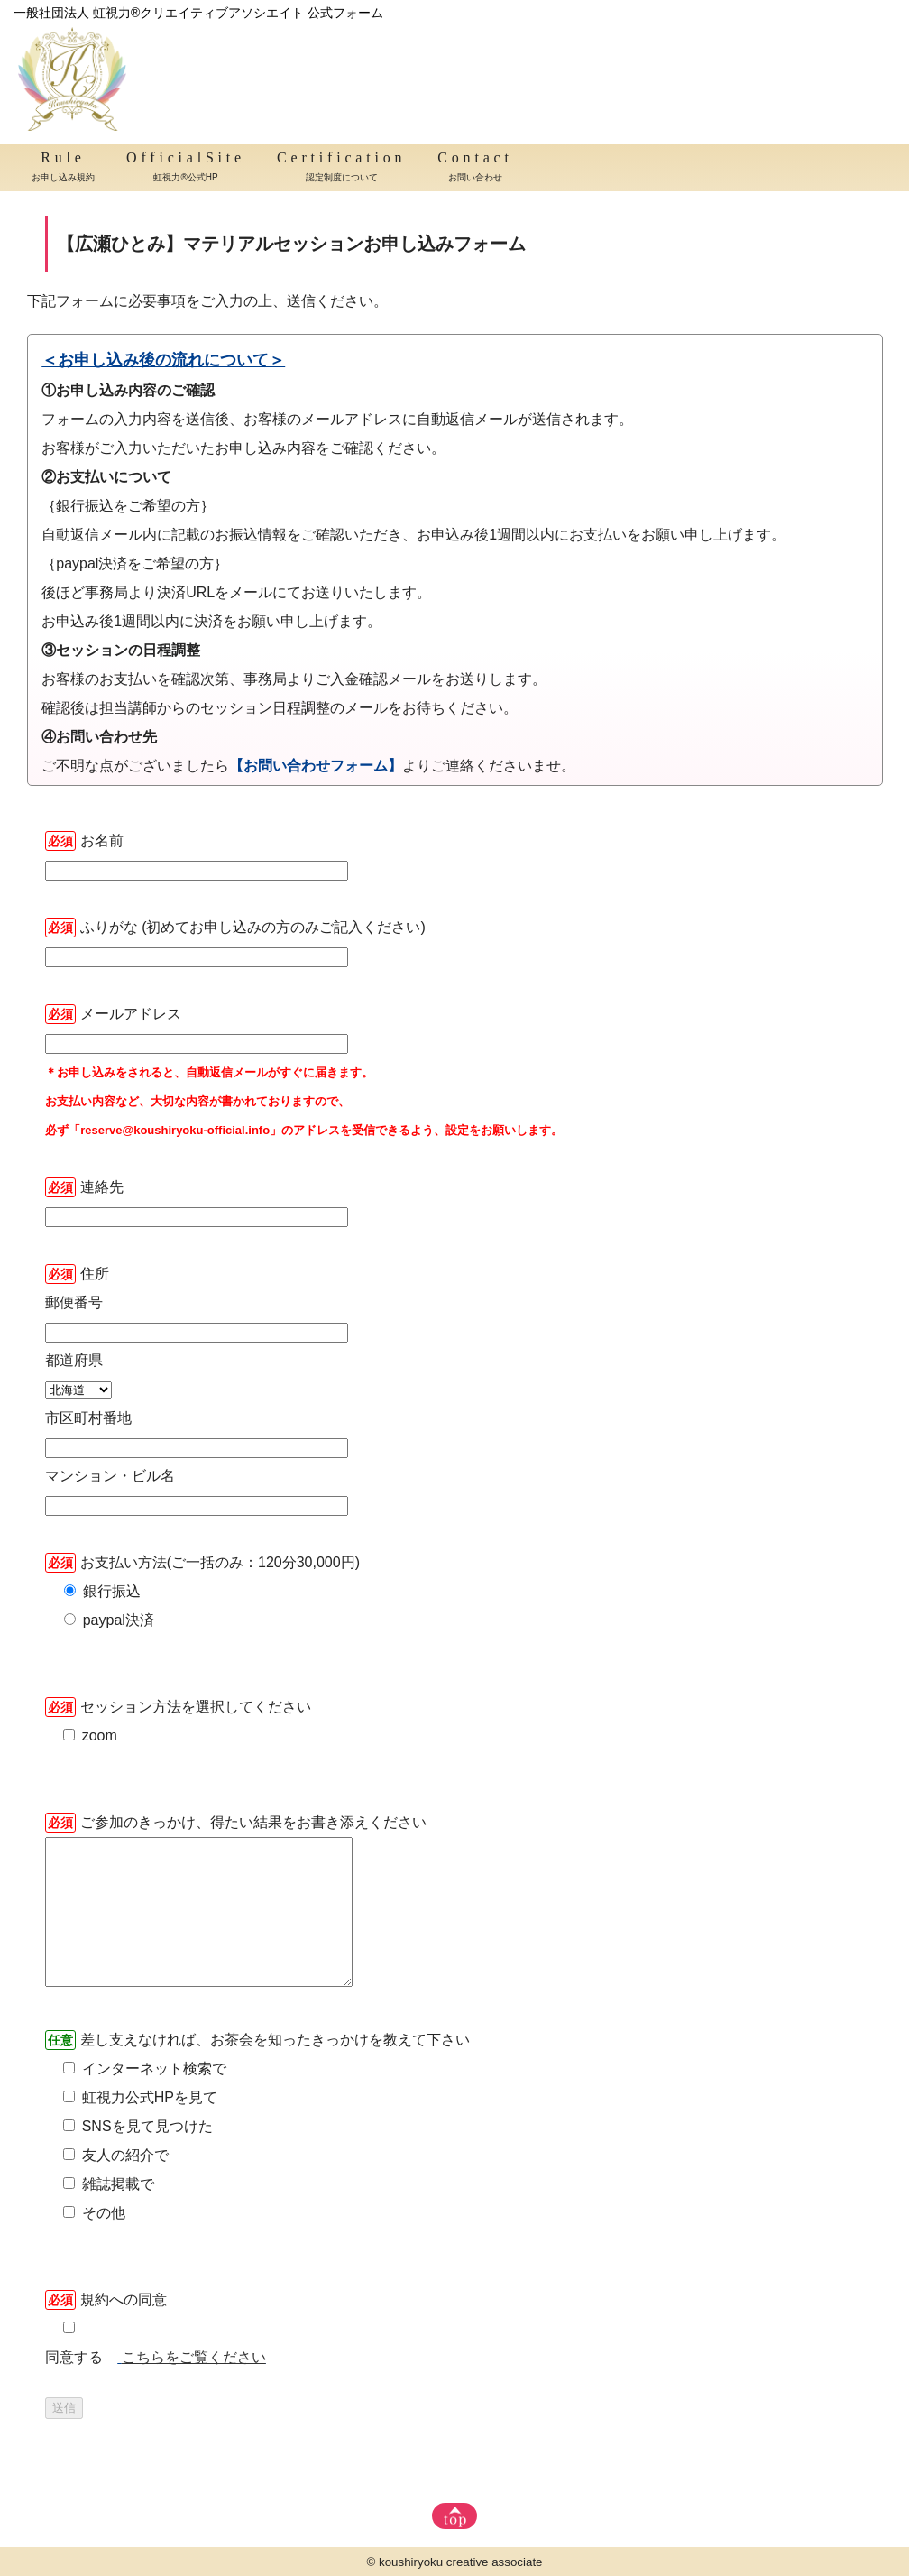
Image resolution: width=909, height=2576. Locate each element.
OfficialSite (185, 169)
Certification (341, 169)
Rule (63, 169)
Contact (474, 169)
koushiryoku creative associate (461, 2562)
